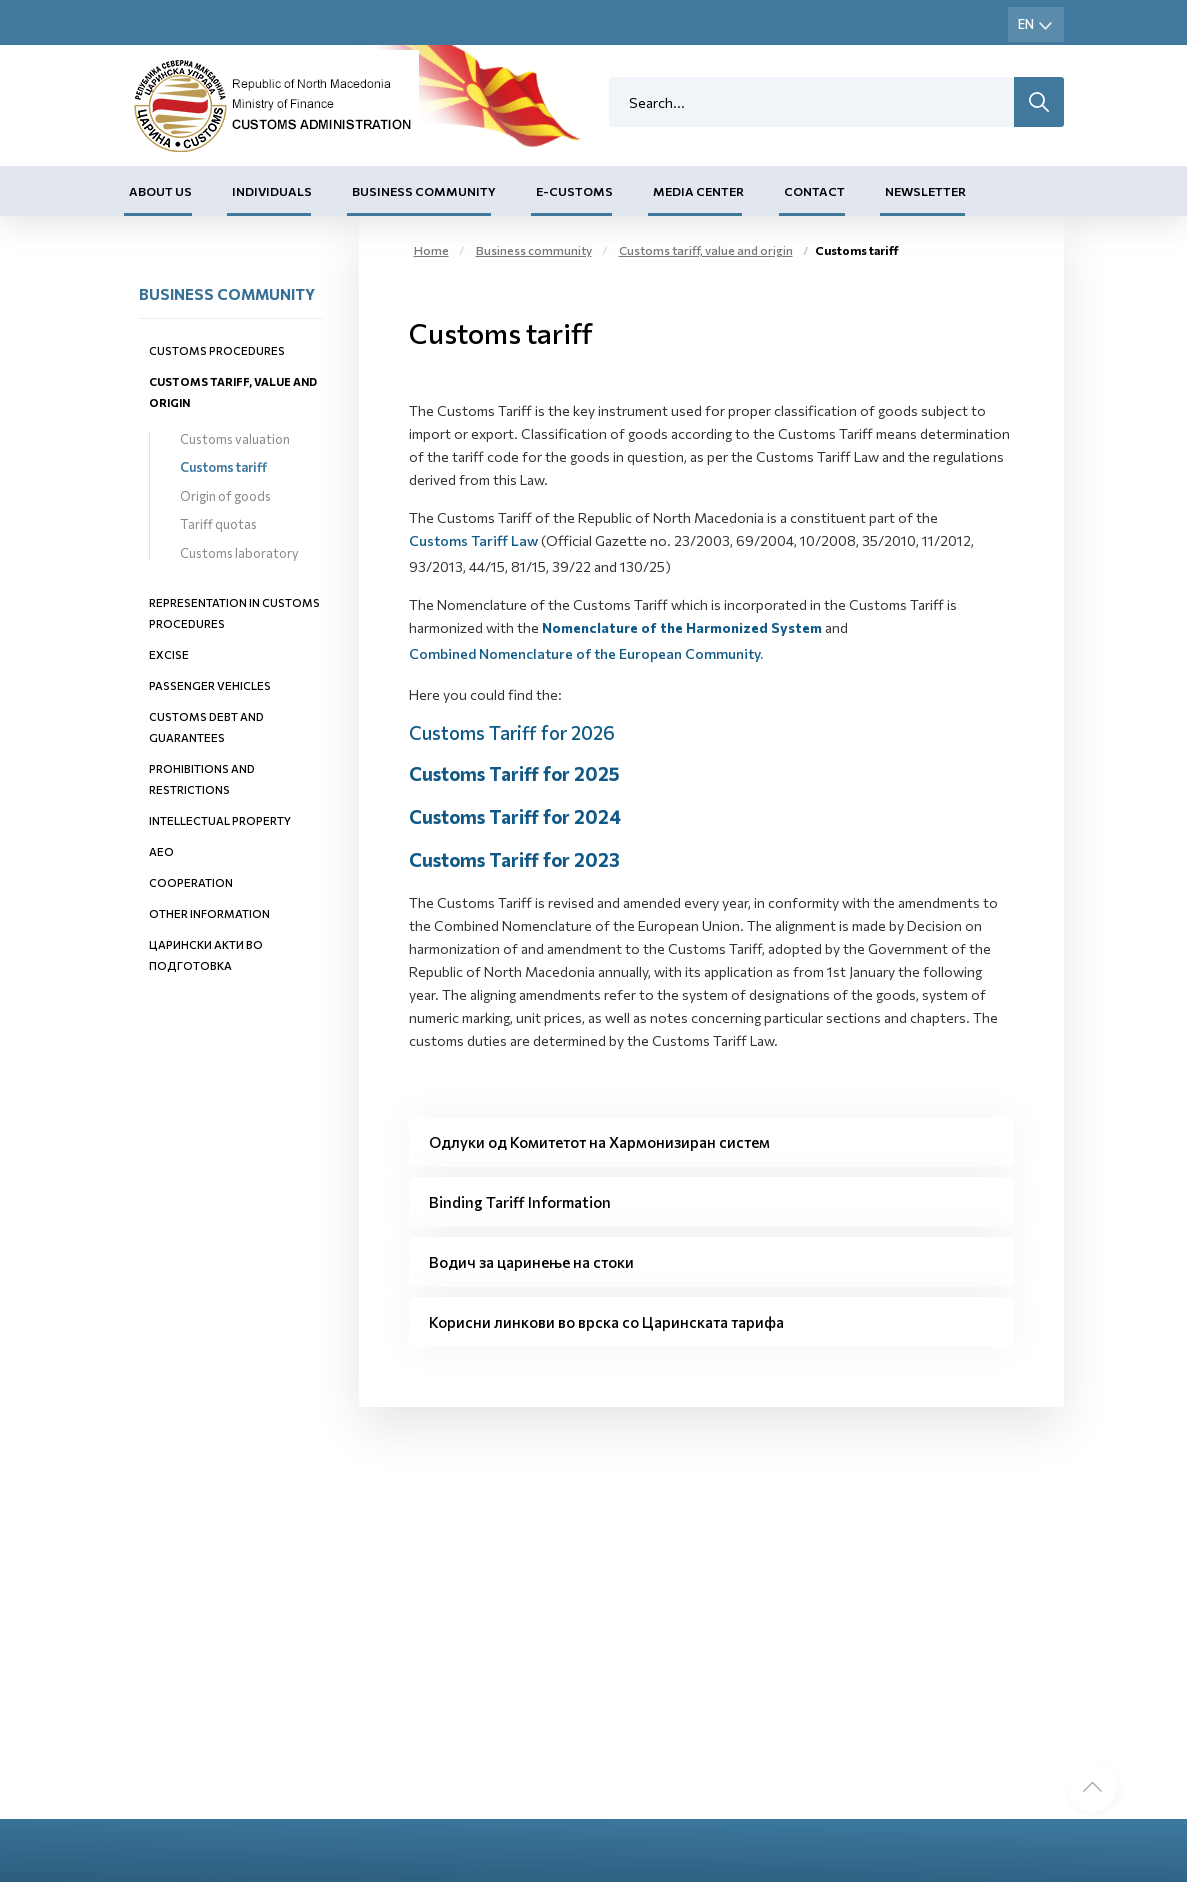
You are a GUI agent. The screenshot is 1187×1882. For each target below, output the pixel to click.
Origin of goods (225, 496)
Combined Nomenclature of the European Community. (586, 653)
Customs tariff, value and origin (706, 250)
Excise (169, 654)
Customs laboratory (239, 553)
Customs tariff (223, 467)
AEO (161, 851)
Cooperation (191, 882)
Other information (209, 913)
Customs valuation (235, 439)
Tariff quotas (218, 524)
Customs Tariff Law (473, 540)
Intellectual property (220, 820)
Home (431, 250)
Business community (424, 191)
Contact (814, 191)
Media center (698, 191)
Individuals (272, 191)
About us (160, 191)
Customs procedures (217, 350)
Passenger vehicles (210, 685)
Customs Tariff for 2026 (512, 732)
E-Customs (574, 191)
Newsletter (925, 191)
